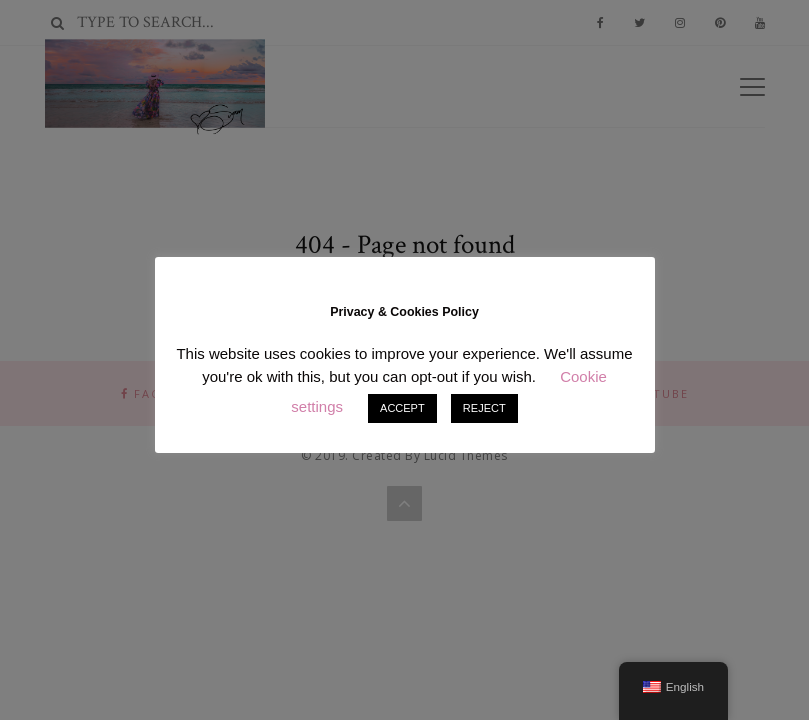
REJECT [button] (484, 408)
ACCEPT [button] (402, 408)
